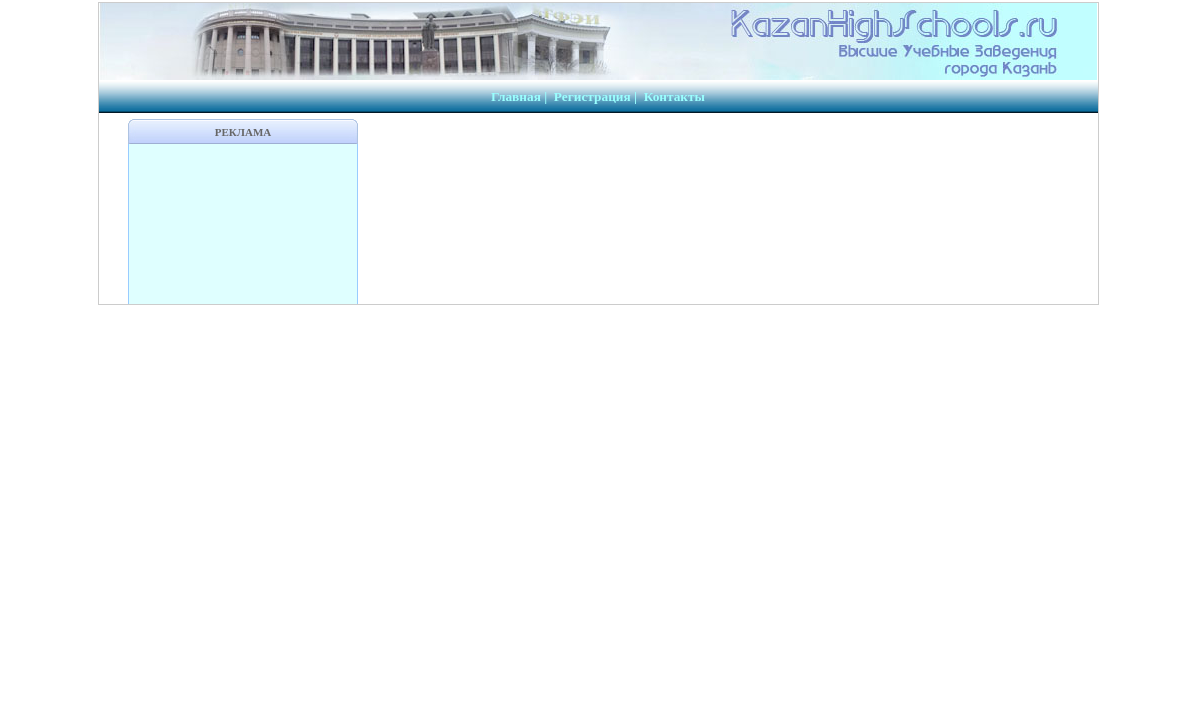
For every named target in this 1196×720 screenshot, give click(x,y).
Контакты (674, 96)
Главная (516, 96)
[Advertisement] (243, 224)
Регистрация (592, 96)
